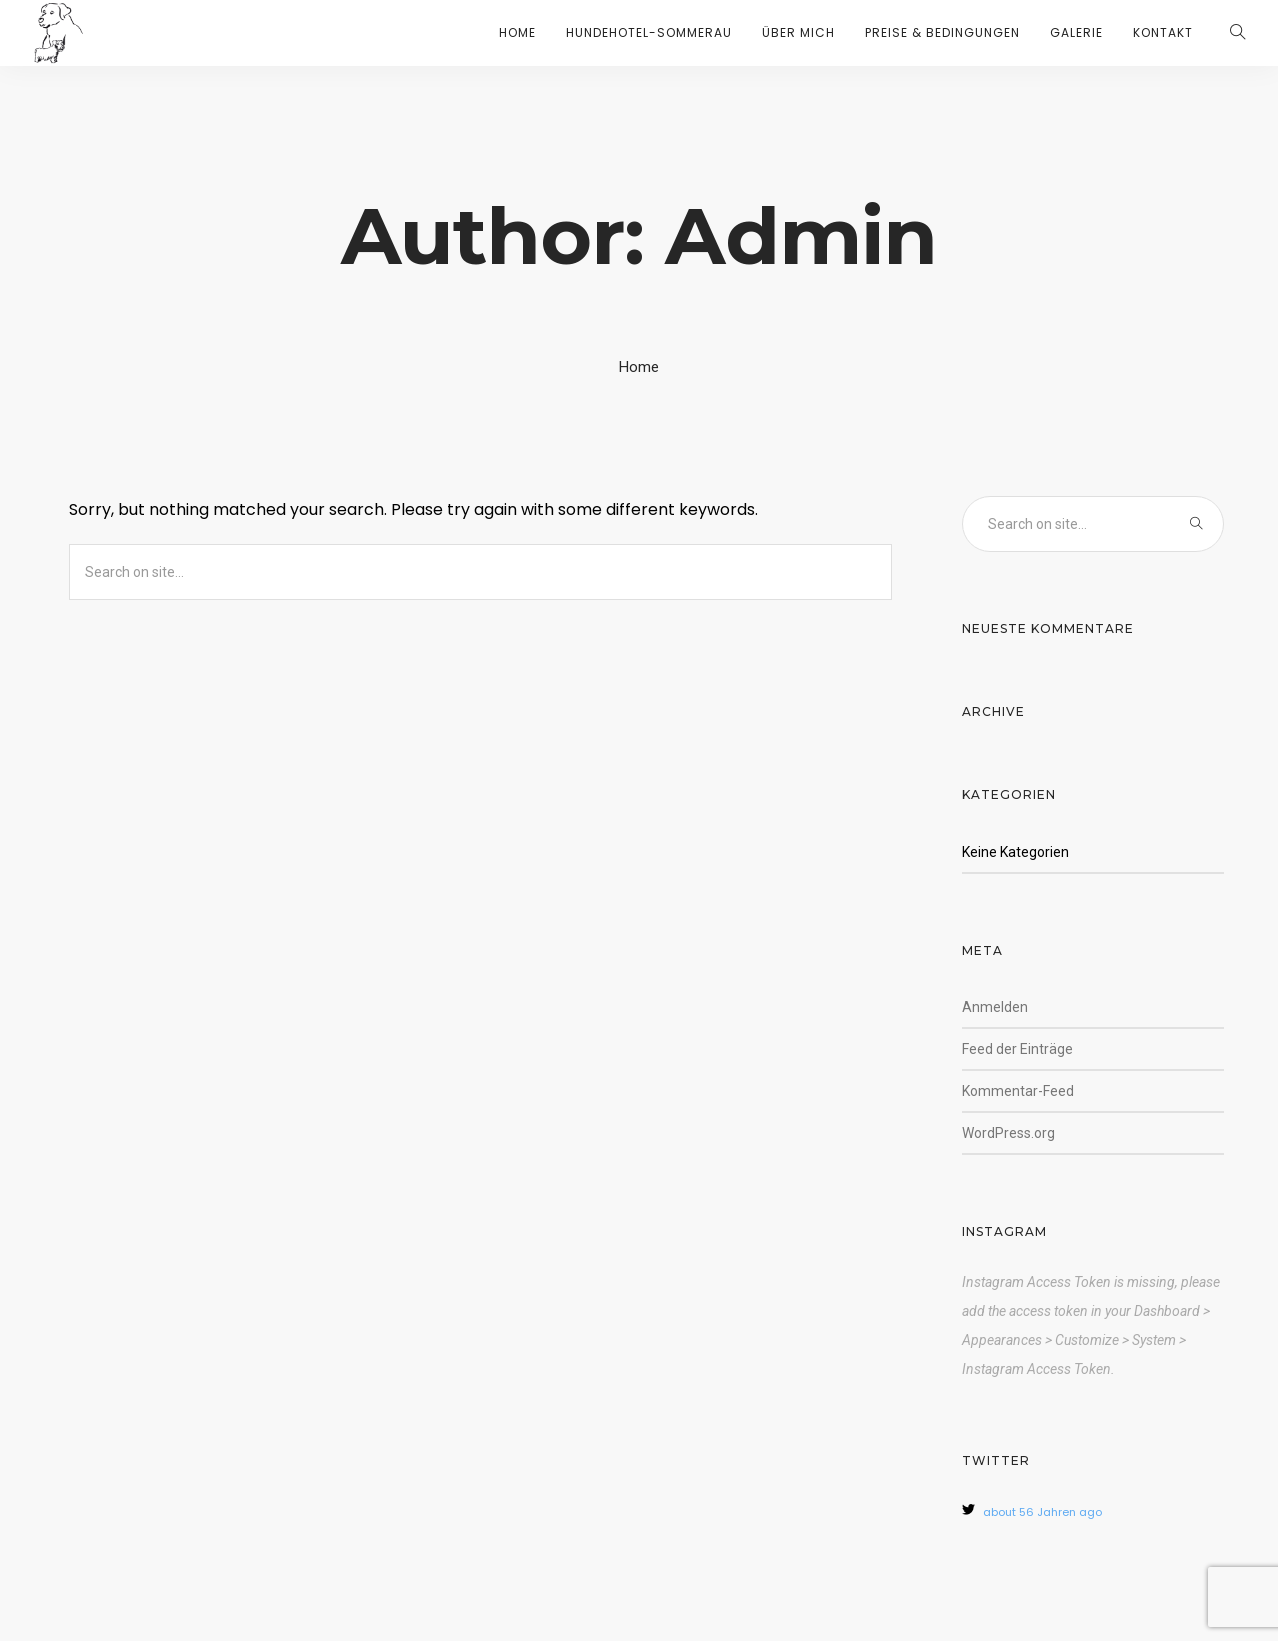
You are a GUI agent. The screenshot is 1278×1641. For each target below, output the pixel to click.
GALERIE (1076, 32)
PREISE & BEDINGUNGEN (942, 32)
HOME (517, 32)
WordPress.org (1008, 1133)
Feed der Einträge (1017, 1049)
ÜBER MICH (798, 32)
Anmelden (995, 1007)
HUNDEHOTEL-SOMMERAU (649, 32)
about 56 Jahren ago (1042, 1512)
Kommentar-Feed (1018, 1091)
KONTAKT (1163, 32)
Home (639, 367)
